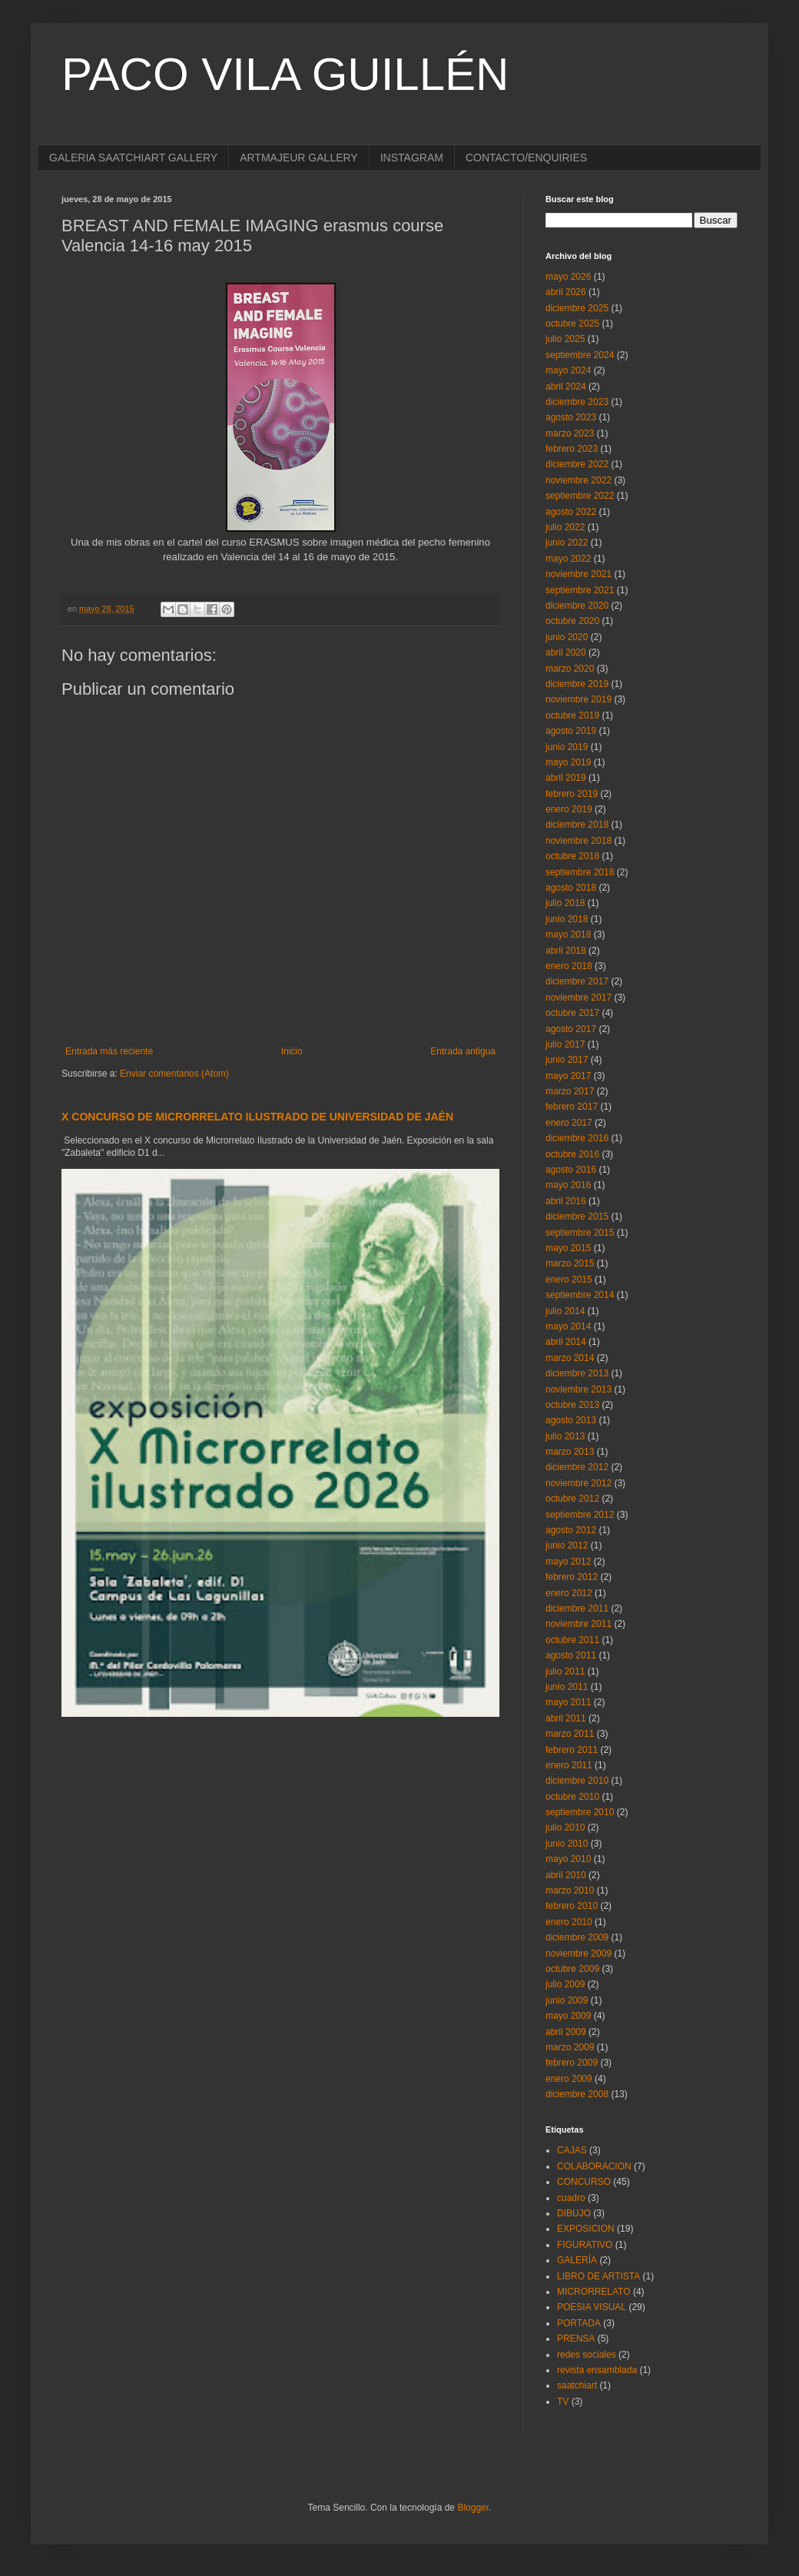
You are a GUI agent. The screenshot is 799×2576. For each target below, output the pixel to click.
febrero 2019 (571, 793)
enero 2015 (568, 1279)
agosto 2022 (570, 511)
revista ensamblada (597, 2370)
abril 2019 (565, 777)
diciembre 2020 (576, 605)
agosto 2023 (570, 417)
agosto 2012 (570, 1530)
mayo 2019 (568, 762)
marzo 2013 (569, 1451)
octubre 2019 (572, 715)
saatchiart (577, 2385)
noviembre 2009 (578, 1953)
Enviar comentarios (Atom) (174, 1073)
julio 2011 (565, 1671)
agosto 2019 (570, 730)
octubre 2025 (572, 323)
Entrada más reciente (109, 1051)
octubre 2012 (572, 1498)
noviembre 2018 (578, 840)
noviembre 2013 (578, 1389)
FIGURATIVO (584, 2244)
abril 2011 (565, 1718)
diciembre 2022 (576, 464)
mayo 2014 (568, 1326)
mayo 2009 (568, 2015)
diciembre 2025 (576, 308)
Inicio (292, 1051)
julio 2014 (565, 1311)
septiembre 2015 (579, 1232)
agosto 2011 (570, 1655)
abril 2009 (565, 2032)
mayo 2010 (568, 1859)
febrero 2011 (571, 1749)
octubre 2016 (572, 1154)
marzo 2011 (569, 1733)
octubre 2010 (572, 1796)
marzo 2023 (569, 433)
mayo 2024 (568, 370)
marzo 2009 (569, 2047)
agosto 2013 (570, 1420)
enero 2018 (568, 966)
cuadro (571, 2198)
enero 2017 (568, 1122)
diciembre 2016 (576, 1138)
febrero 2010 (571, 1905)
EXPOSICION (586, 2228)
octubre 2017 (572, 1012)
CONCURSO (584, 2181)
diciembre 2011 (576, 1608)
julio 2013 (565, 1436)
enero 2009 (568, 2078)
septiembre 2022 (579, 495)
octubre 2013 (572, 1404)
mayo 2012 (568, 1561)
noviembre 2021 (578, 574)
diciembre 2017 (576, 981)
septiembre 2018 (579, 872)
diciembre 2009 (576, 1937)
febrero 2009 (571, 2062)
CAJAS (572, 2150)
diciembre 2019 (576, 684)
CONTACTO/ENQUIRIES (526, 157)
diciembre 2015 (576, 1216)
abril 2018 (565, 950)
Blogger (473, 2507)
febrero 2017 (571, 1106)
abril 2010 (565, 1875)
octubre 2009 (572, 1969)
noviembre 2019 (578, 699)
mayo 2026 (568, 276)
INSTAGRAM (411, 157)
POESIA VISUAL (591, 2307)
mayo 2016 (568, 1185)
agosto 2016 (570, 1169)
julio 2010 (565, 1827)
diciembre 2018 (576, 824)
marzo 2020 (569, 668)
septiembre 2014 (579, 1295)
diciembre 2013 (576, 1373)
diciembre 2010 (576, 1780)
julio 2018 (565, 903)
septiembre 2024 (579, 355)
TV (563, 2401)
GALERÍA (577, 2260)
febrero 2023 (571, 448)
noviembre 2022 (578, 480)
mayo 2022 (568, 558)
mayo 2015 (568, 1248)
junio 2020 (566, 637)
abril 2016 (565, 1201)
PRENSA (576, 2338)
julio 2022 (565, 527)
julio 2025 (565, 339)
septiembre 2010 (579, 1812)
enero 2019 (568, 809)
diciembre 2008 (576, 2094)
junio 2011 (566, 1686)
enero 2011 (568, 1765)
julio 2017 (565, 1044)
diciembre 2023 (576, 402)
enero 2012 (568, 1593)
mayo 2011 (568, 1702)
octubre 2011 (572, 1640)
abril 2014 (565, 1341)
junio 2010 (566, 1843)
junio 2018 (566, 919)
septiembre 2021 (579, 590)
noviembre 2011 (578, 1623)
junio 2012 (566, 1545)
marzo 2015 (569, 1263)
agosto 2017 (570, 1029)
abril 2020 (565, 652)
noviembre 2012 (578, 1483)
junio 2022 (566, 542)
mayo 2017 (568, 1076)
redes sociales (586, 2354)
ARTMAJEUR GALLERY (299, 157)
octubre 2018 (572, 856)
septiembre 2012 (579, 1514)
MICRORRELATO (594, 2291)
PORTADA (579, 2323)
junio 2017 (566, 1059)
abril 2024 (565, 386)
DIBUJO (574, 2213)
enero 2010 (568, 1922)
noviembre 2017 (578, 997)
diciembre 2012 (576, 1467)
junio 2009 (566, 2000)
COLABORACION (594, 2166)
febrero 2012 (571, 1577)
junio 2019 (566, 747)
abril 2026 (565, 292)
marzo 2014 (569, 1358)
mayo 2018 (568, 934)
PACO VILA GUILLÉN (285, 74)
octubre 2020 (572, 621)
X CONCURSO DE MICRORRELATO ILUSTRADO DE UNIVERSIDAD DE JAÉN (257, 1116)
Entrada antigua (463, 1051)
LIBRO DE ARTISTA (598, 2276)
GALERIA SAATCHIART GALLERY (133, 157)
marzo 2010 (569, 1890)
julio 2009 (565, 1984)
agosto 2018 (570, 887)
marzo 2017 (569, 1091)
